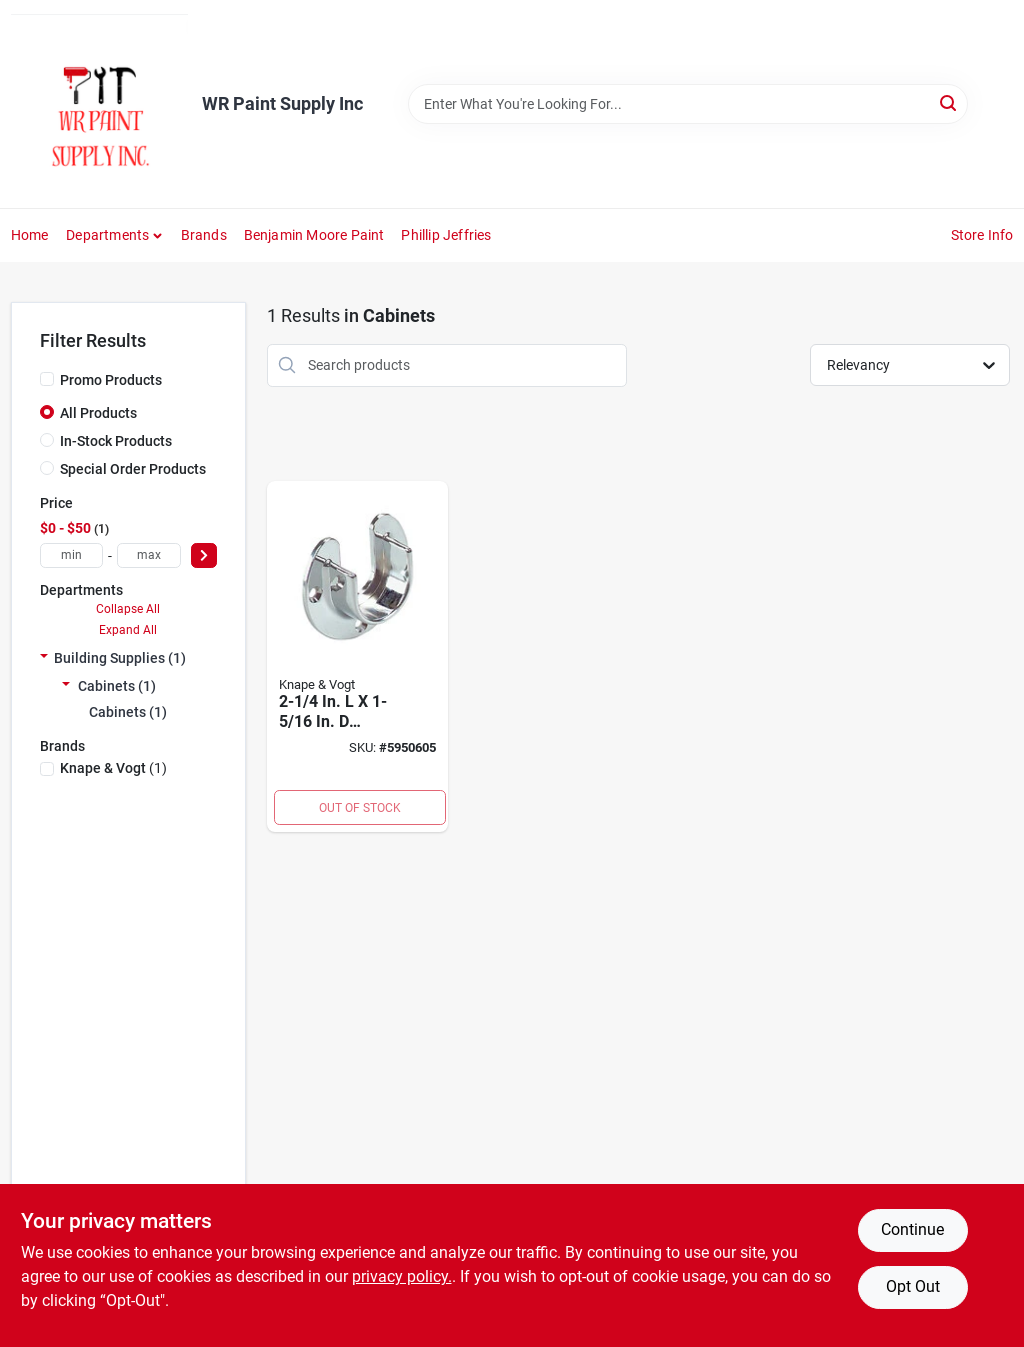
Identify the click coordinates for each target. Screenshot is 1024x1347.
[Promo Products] (47, 379)
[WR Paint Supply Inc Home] (99, 104)
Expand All (128, 630)
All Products (98, 413)
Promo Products (111, 380)
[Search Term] (688, 104)
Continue (912, 1229)
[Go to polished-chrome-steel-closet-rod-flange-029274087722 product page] (358, 657)
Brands (204, 235)
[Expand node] (44, 658)
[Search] (949, 102)
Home (30, 235)
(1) (113, 768)
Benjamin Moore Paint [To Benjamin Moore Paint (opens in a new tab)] (314, 235)
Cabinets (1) (117, 686)
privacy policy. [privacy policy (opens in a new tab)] (402, 1276)
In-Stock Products (116, 441)
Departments (107, 235)
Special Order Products (133, 469)
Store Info (982, 235)
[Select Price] (204, 555)
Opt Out (913, 1286)
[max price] (149, 555)
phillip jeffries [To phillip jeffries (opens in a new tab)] (446, 235)
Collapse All (128, 609)
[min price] (72, 555)
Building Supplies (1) (120, 658)
